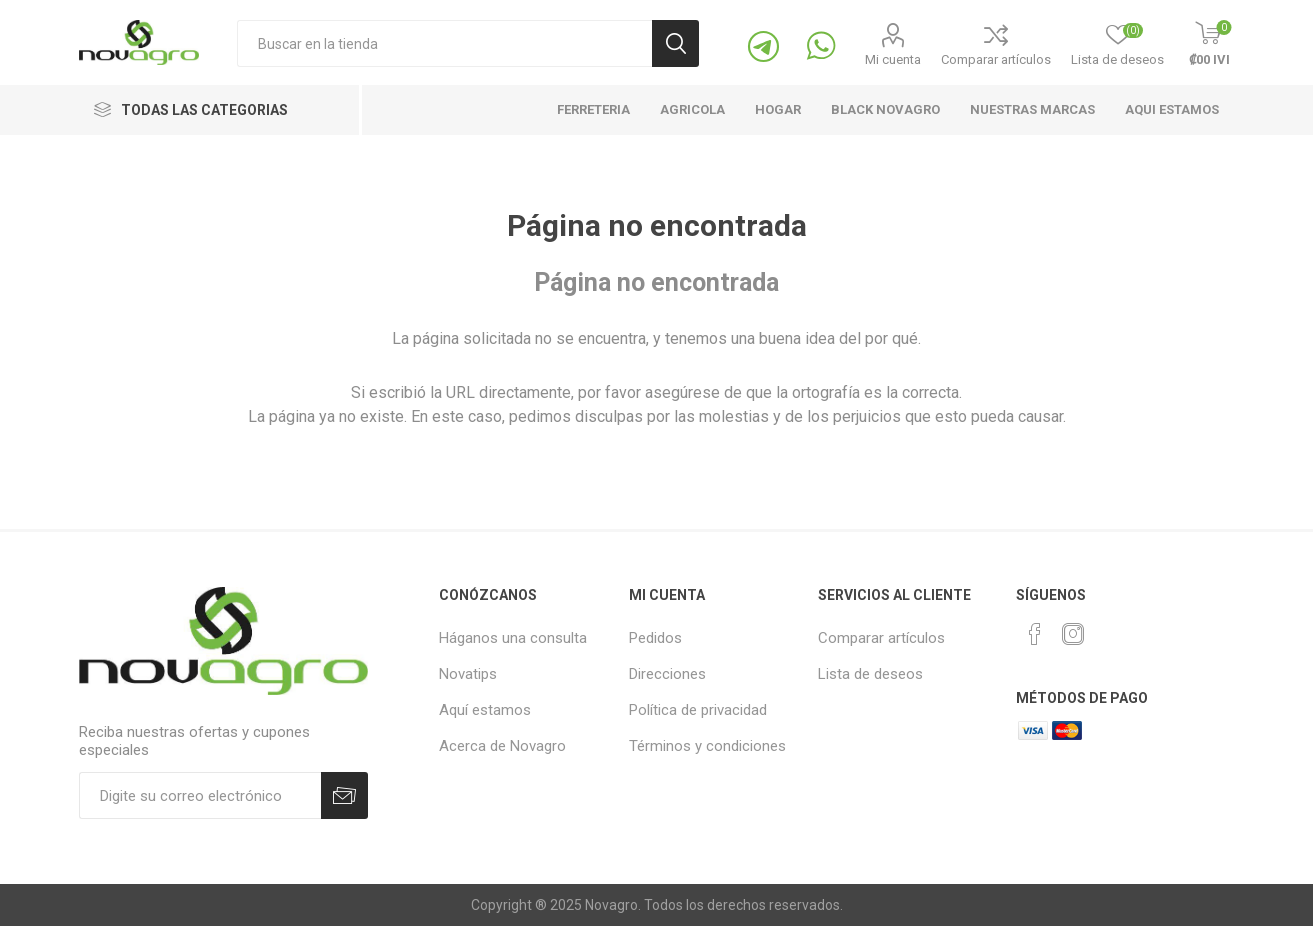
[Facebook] (1035, 634)
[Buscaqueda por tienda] (444, 43)
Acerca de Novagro (502, 746)
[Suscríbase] (200, 795)
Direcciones (667, 674)
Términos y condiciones (707, 746)
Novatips (468, 674)
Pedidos (655, 638)
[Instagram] (1073, 634)
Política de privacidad (698, 710)
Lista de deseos (870, 674)
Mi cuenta (893, 59)
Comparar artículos (996, 59)
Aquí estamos (485, 710)
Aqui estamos (1172, 109)
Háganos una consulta (513, 638)
